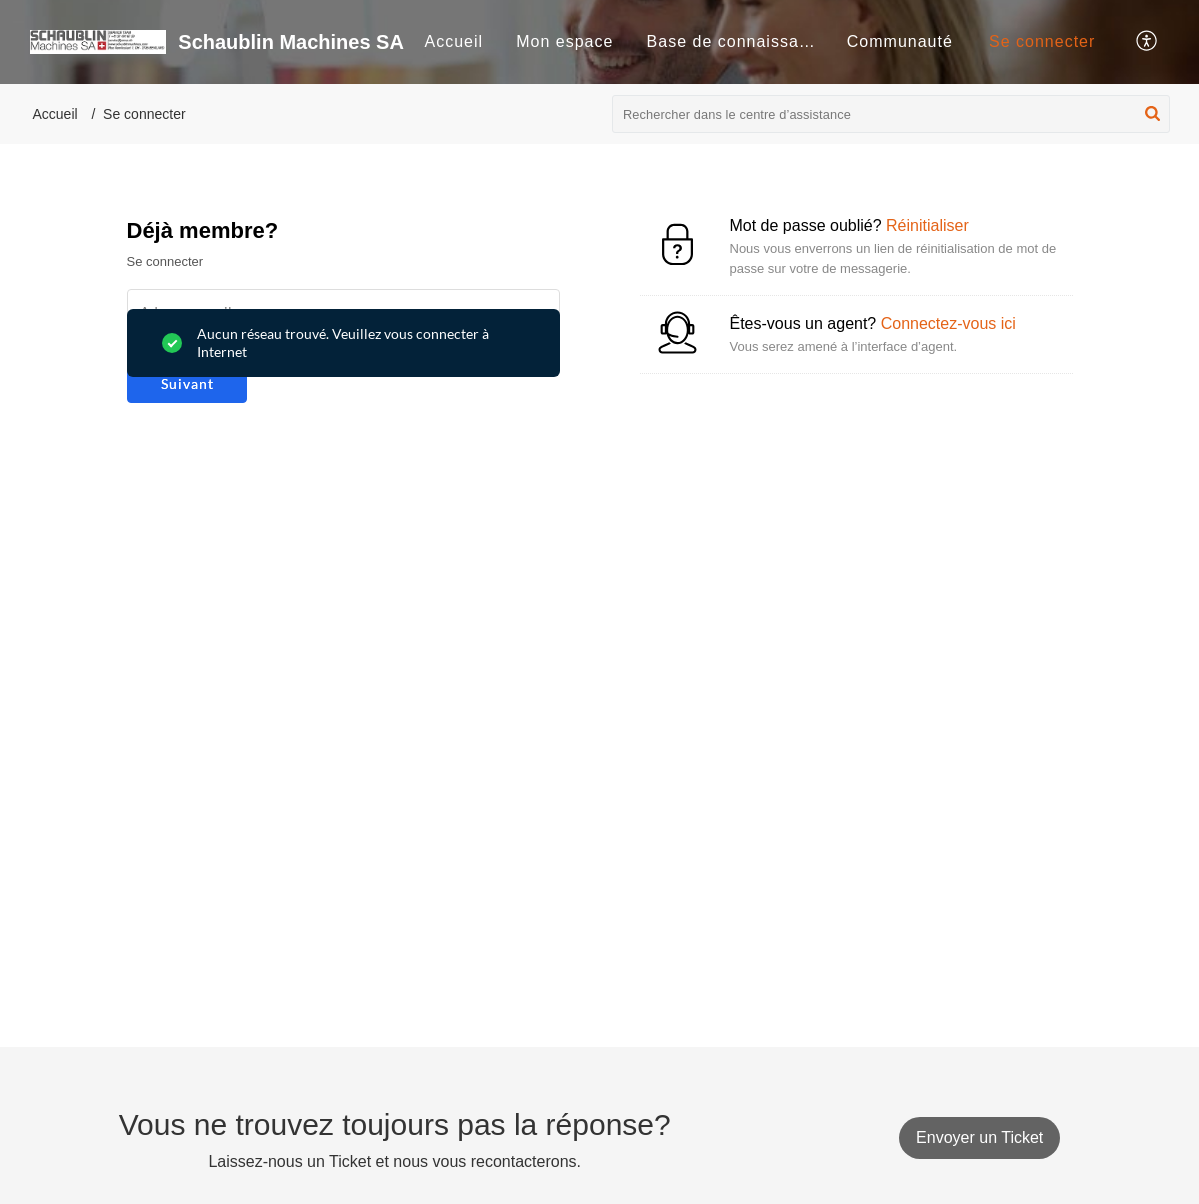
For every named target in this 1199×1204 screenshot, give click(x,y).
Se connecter (1042, 41)
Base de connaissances (742, 41)
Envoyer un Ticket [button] (979, 1137)
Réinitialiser (927, 225)
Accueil (453, 41)
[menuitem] (453, 42)
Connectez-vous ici (948, 323)
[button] (1147, 42)
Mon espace (564, 41)
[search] (891, 114)
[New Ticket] (979, 1137)
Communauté (900, 41)
